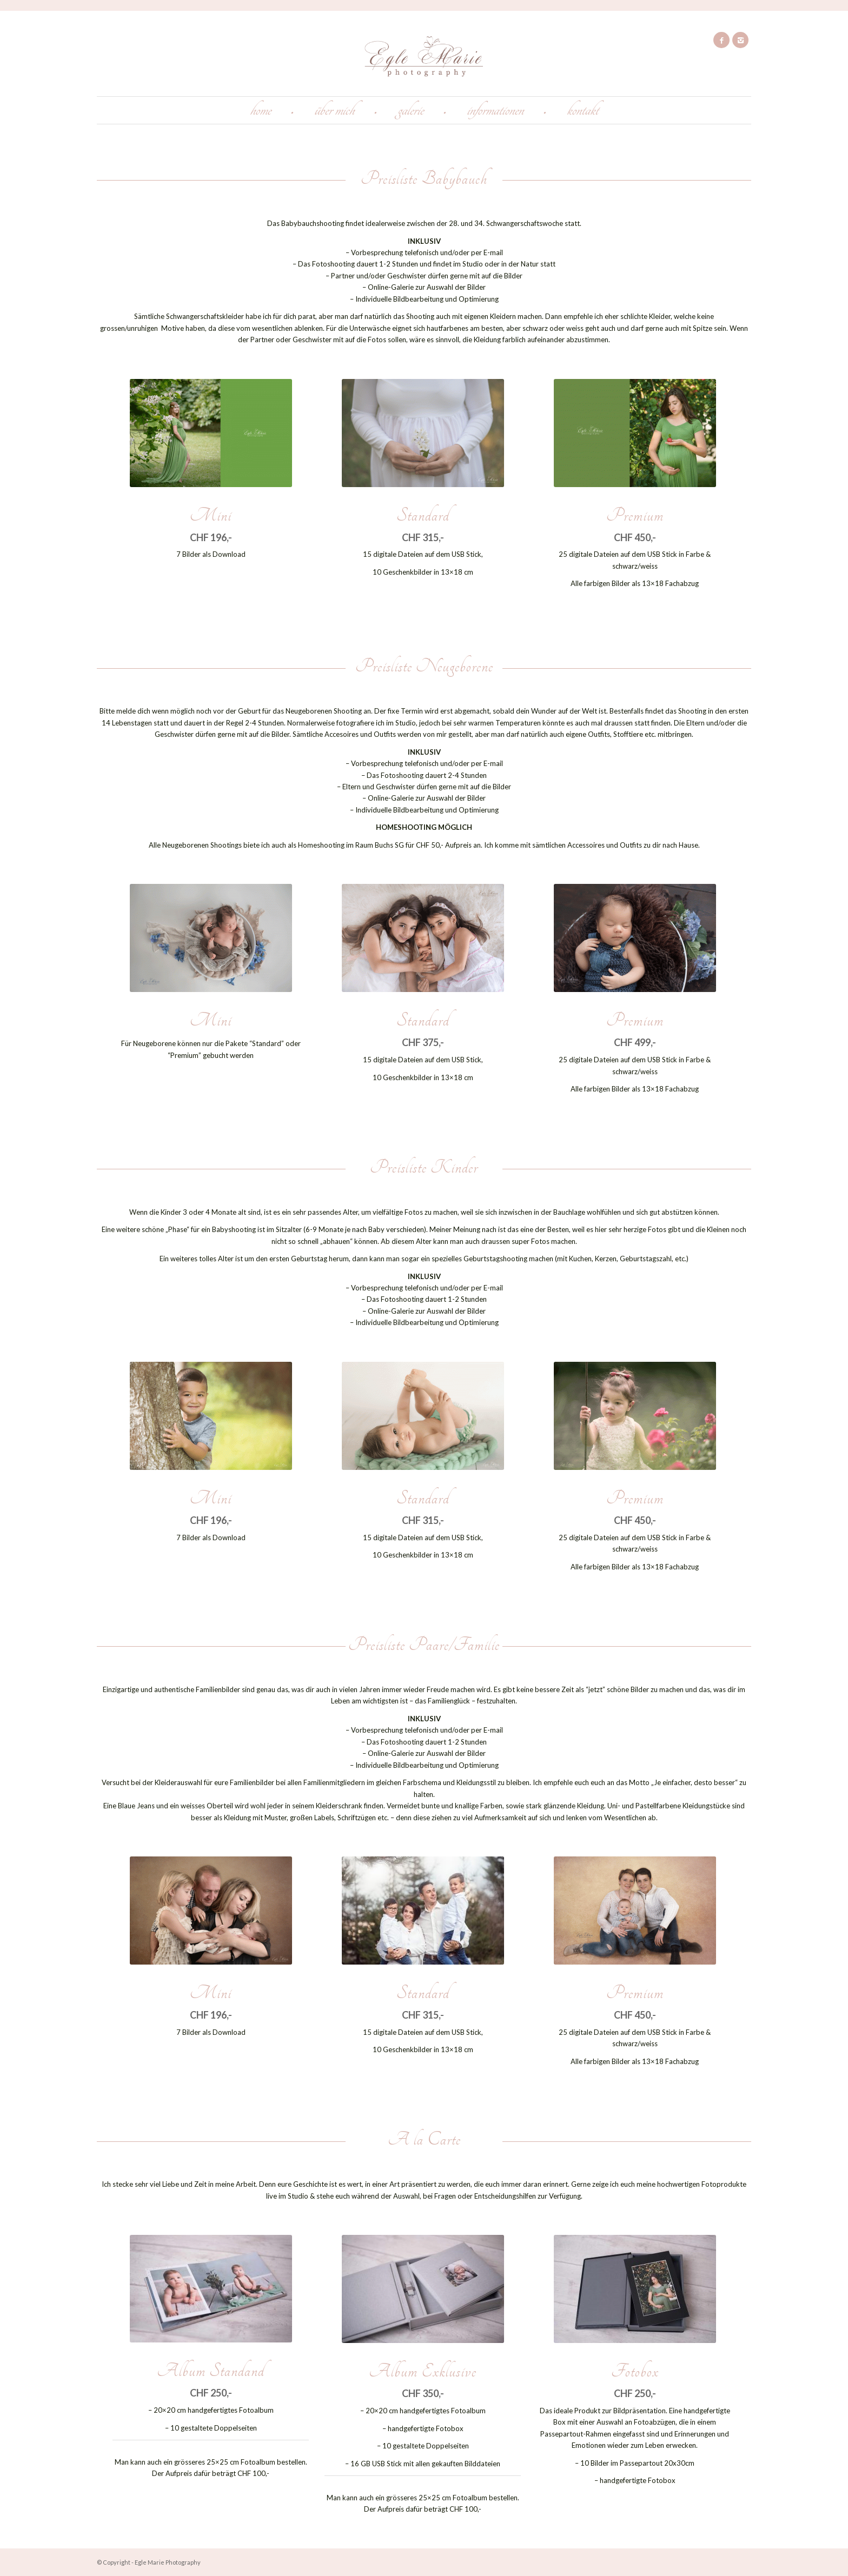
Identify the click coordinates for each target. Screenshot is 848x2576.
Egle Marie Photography (168, 2562)
